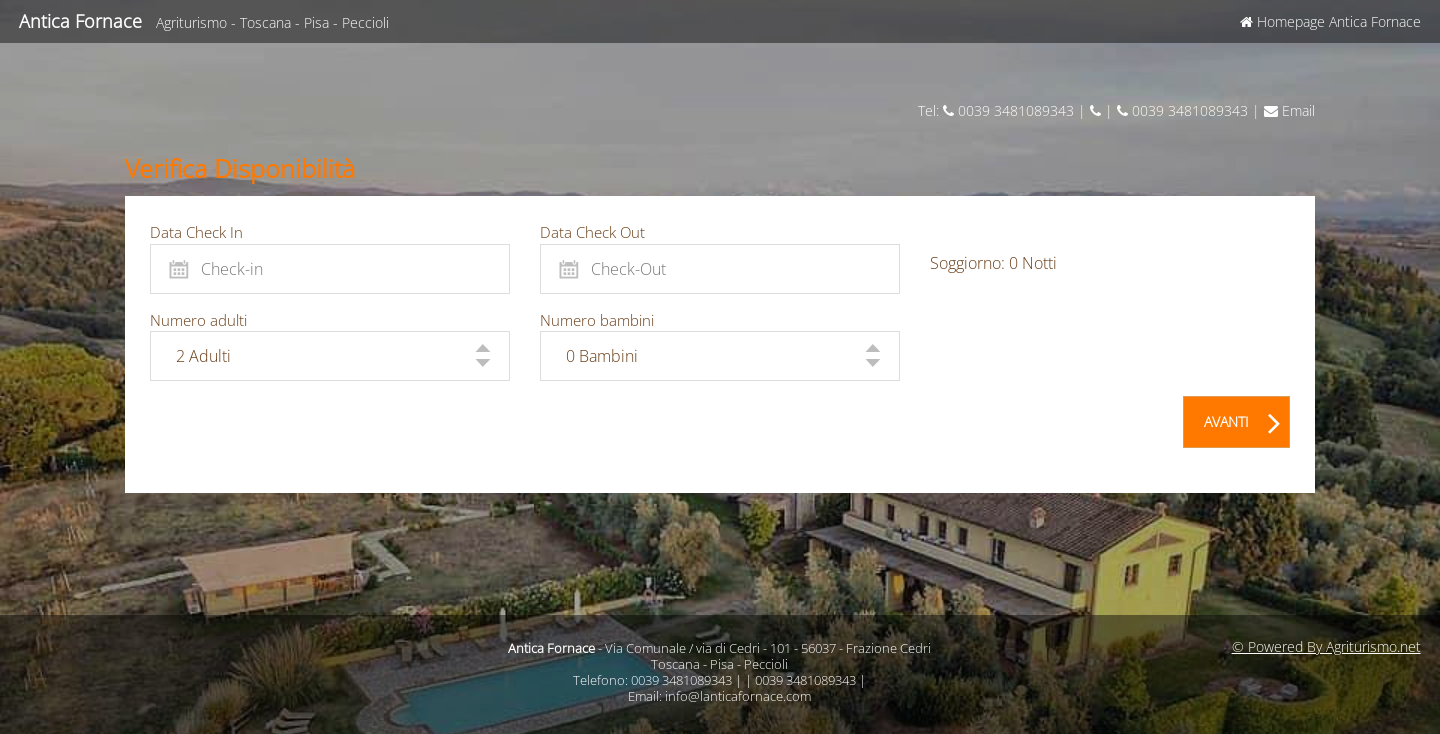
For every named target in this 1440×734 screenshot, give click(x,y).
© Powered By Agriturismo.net (1326, 646)
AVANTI (1242, 418)
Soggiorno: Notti (993, 263)
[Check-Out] (720, 269)
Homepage (1330, 21)
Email (1289, 110)
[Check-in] (330, 269)
